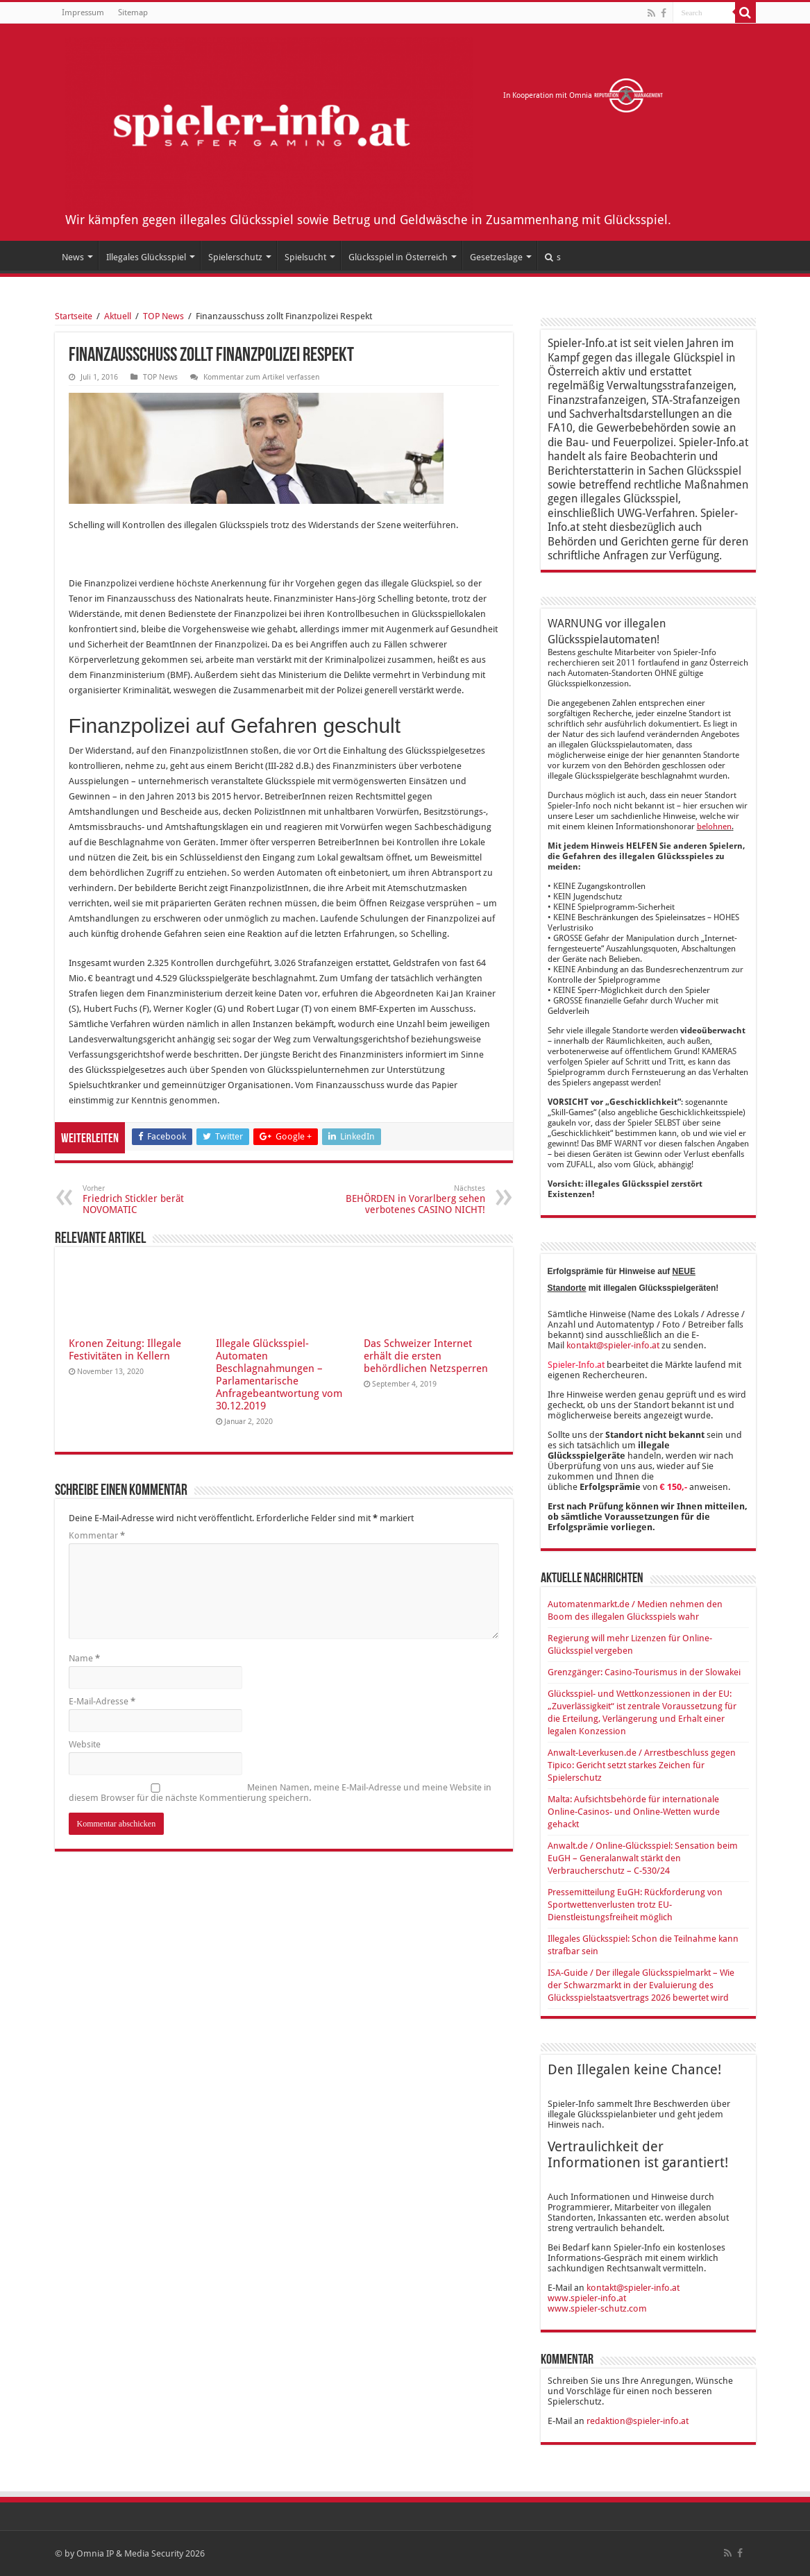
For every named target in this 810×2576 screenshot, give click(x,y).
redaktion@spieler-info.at (638, 2421)
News (73, 257)
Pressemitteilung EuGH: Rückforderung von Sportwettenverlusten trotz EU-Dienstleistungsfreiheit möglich (635, 1904)
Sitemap (133, 12)
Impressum (83, 12)
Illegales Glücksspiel (146, 257)
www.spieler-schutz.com (597, 2308)
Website (85, 1744)
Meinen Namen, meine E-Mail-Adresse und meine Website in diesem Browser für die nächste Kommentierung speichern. (280, 1792)
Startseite (73, 316)
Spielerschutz (235, 257)
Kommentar (97, 1535)
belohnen (714, 826)
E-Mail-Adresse (102, 1701)
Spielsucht (305, 257)
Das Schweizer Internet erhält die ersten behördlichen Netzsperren (426, 1356)
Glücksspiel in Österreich (398, 257)
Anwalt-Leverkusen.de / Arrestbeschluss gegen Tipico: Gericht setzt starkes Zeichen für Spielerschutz (642, 1765)
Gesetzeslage (496, 257)
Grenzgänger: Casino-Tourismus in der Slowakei (644, 1672)
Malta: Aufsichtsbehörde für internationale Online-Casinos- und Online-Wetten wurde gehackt (634, 1811)
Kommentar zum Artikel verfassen (261, 377)
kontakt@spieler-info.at (612, 1345)
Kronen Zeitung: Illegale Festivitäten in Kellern (125, 1349)
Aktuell (117, 316)
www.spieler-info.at (587, 2298)
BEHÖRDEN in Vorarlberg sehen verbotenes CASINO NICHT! (414, 1199)
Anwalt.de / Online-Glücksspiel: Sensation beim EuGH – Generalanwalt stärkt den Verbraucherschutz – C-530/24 (643, 1858)
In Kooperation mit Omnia (583, 95)
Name (84, 1658)
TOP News (163, 316)
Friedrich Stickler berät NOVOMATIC (154, 1199)
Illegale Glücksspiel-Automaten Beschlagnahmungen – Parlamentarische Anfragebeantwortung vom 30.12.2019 (279, 1374)
